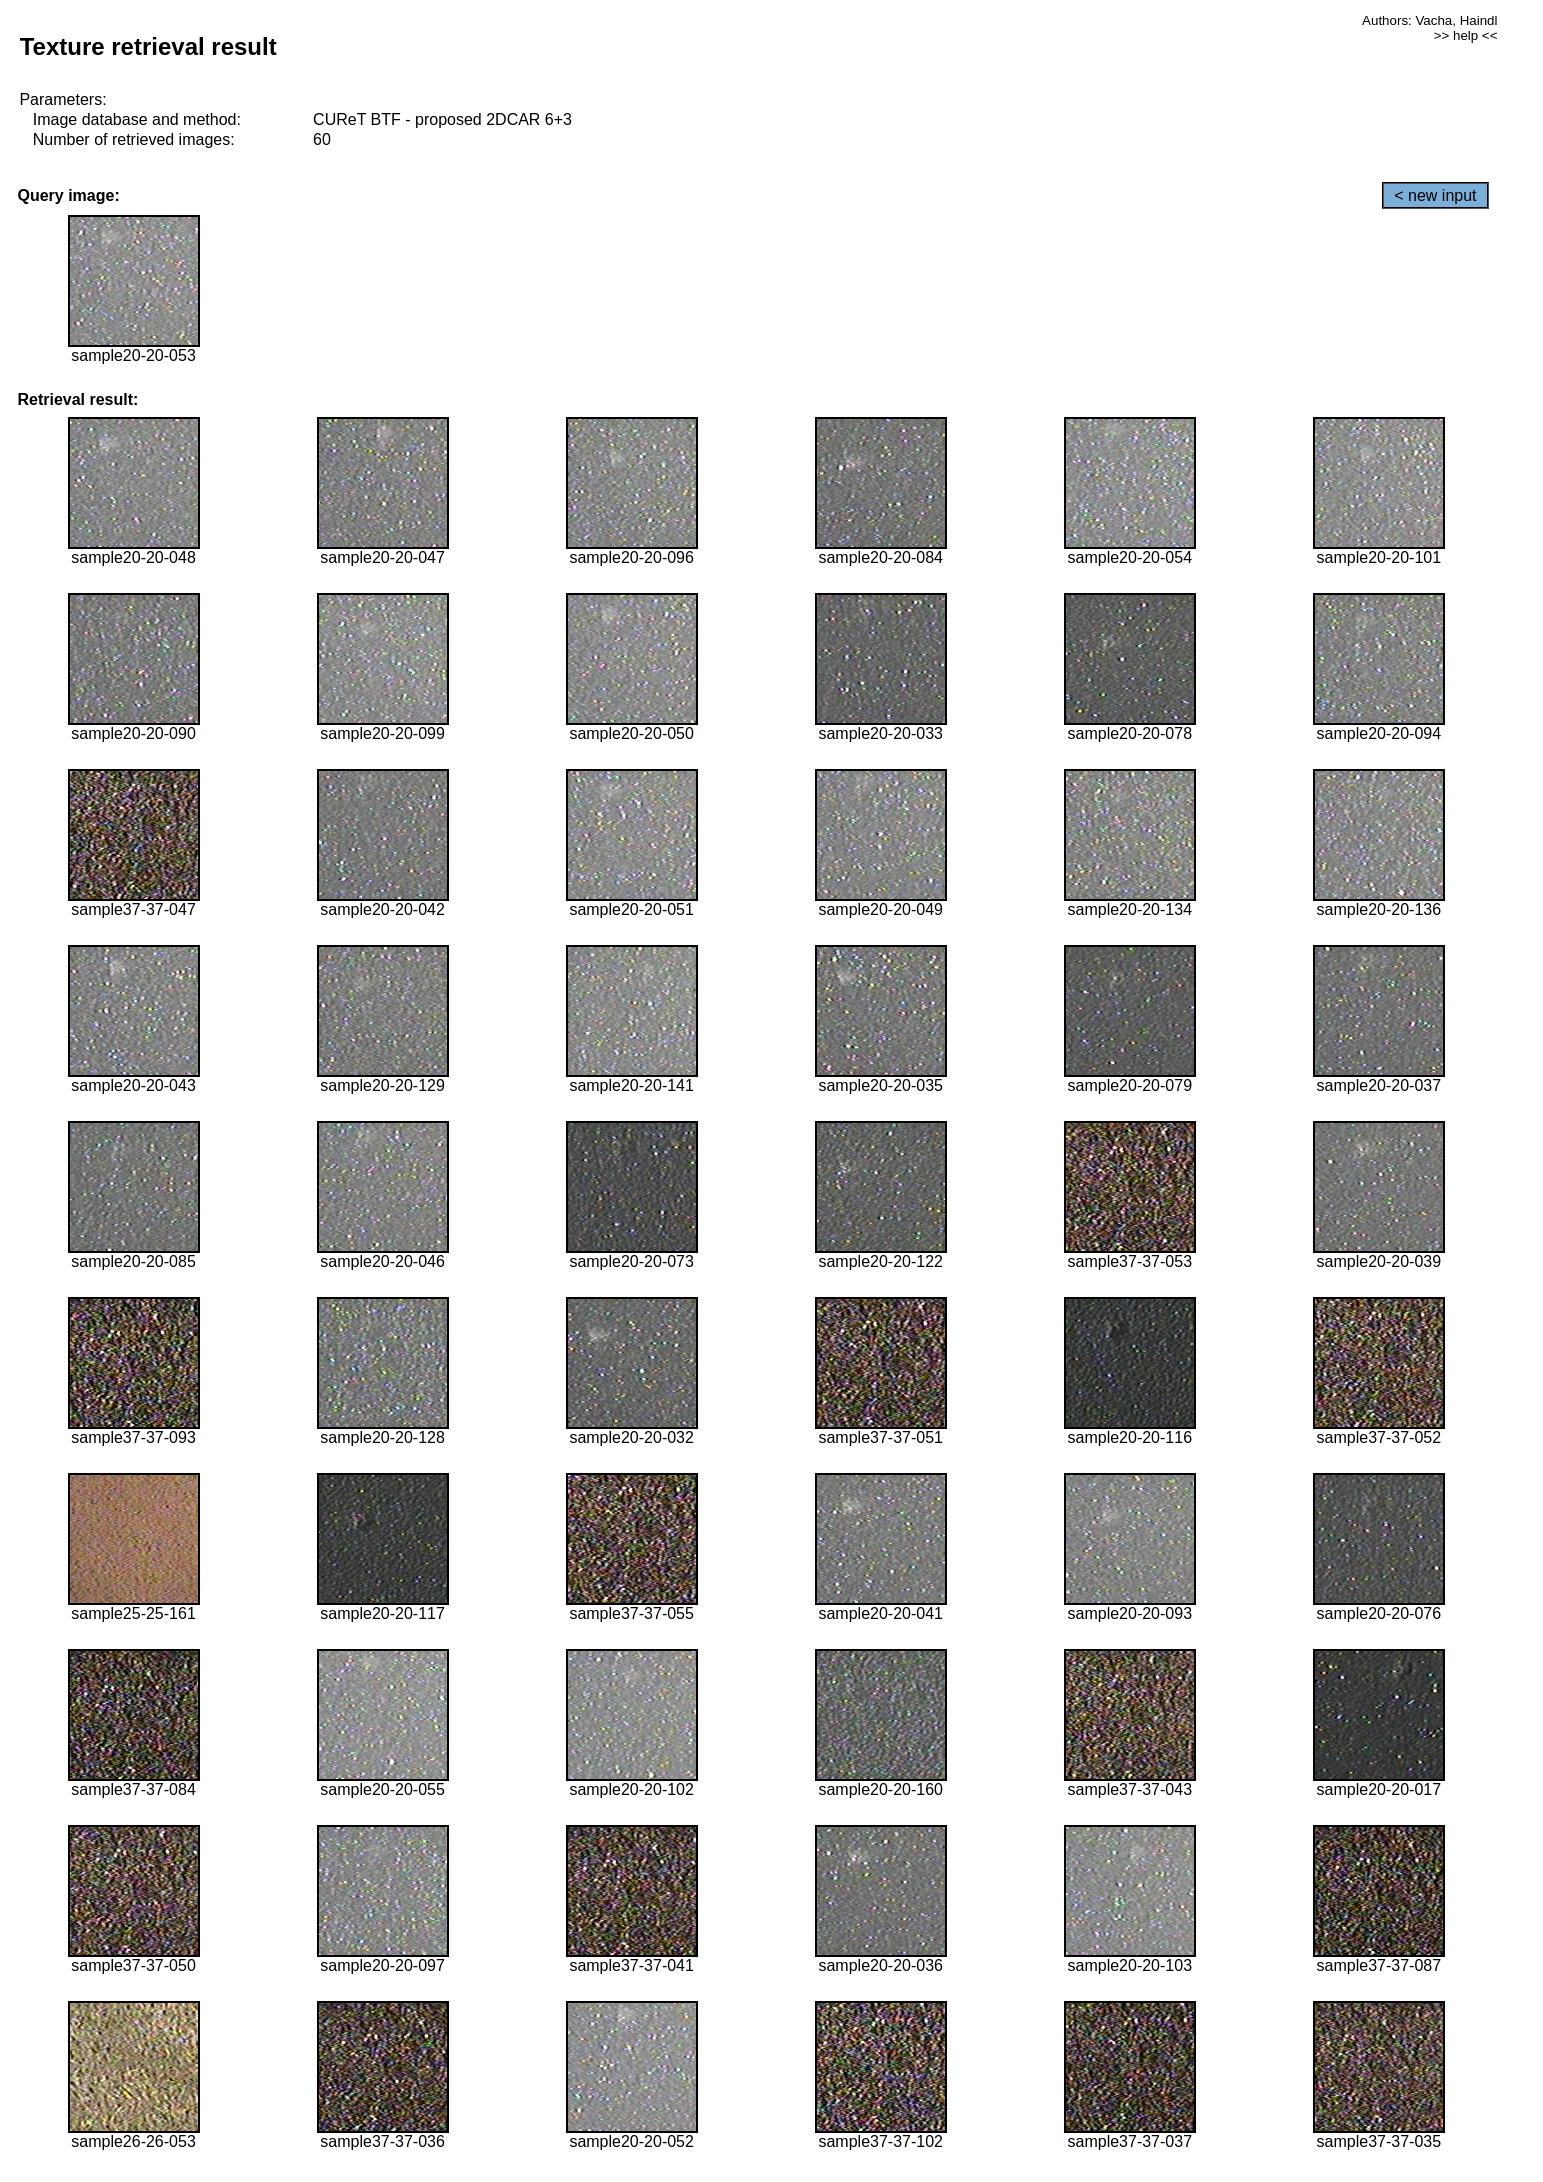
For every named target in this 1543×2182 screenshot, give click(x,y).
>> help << (1466, 35)
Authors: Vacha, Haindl (1429, 20)
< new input (1435, 195)
